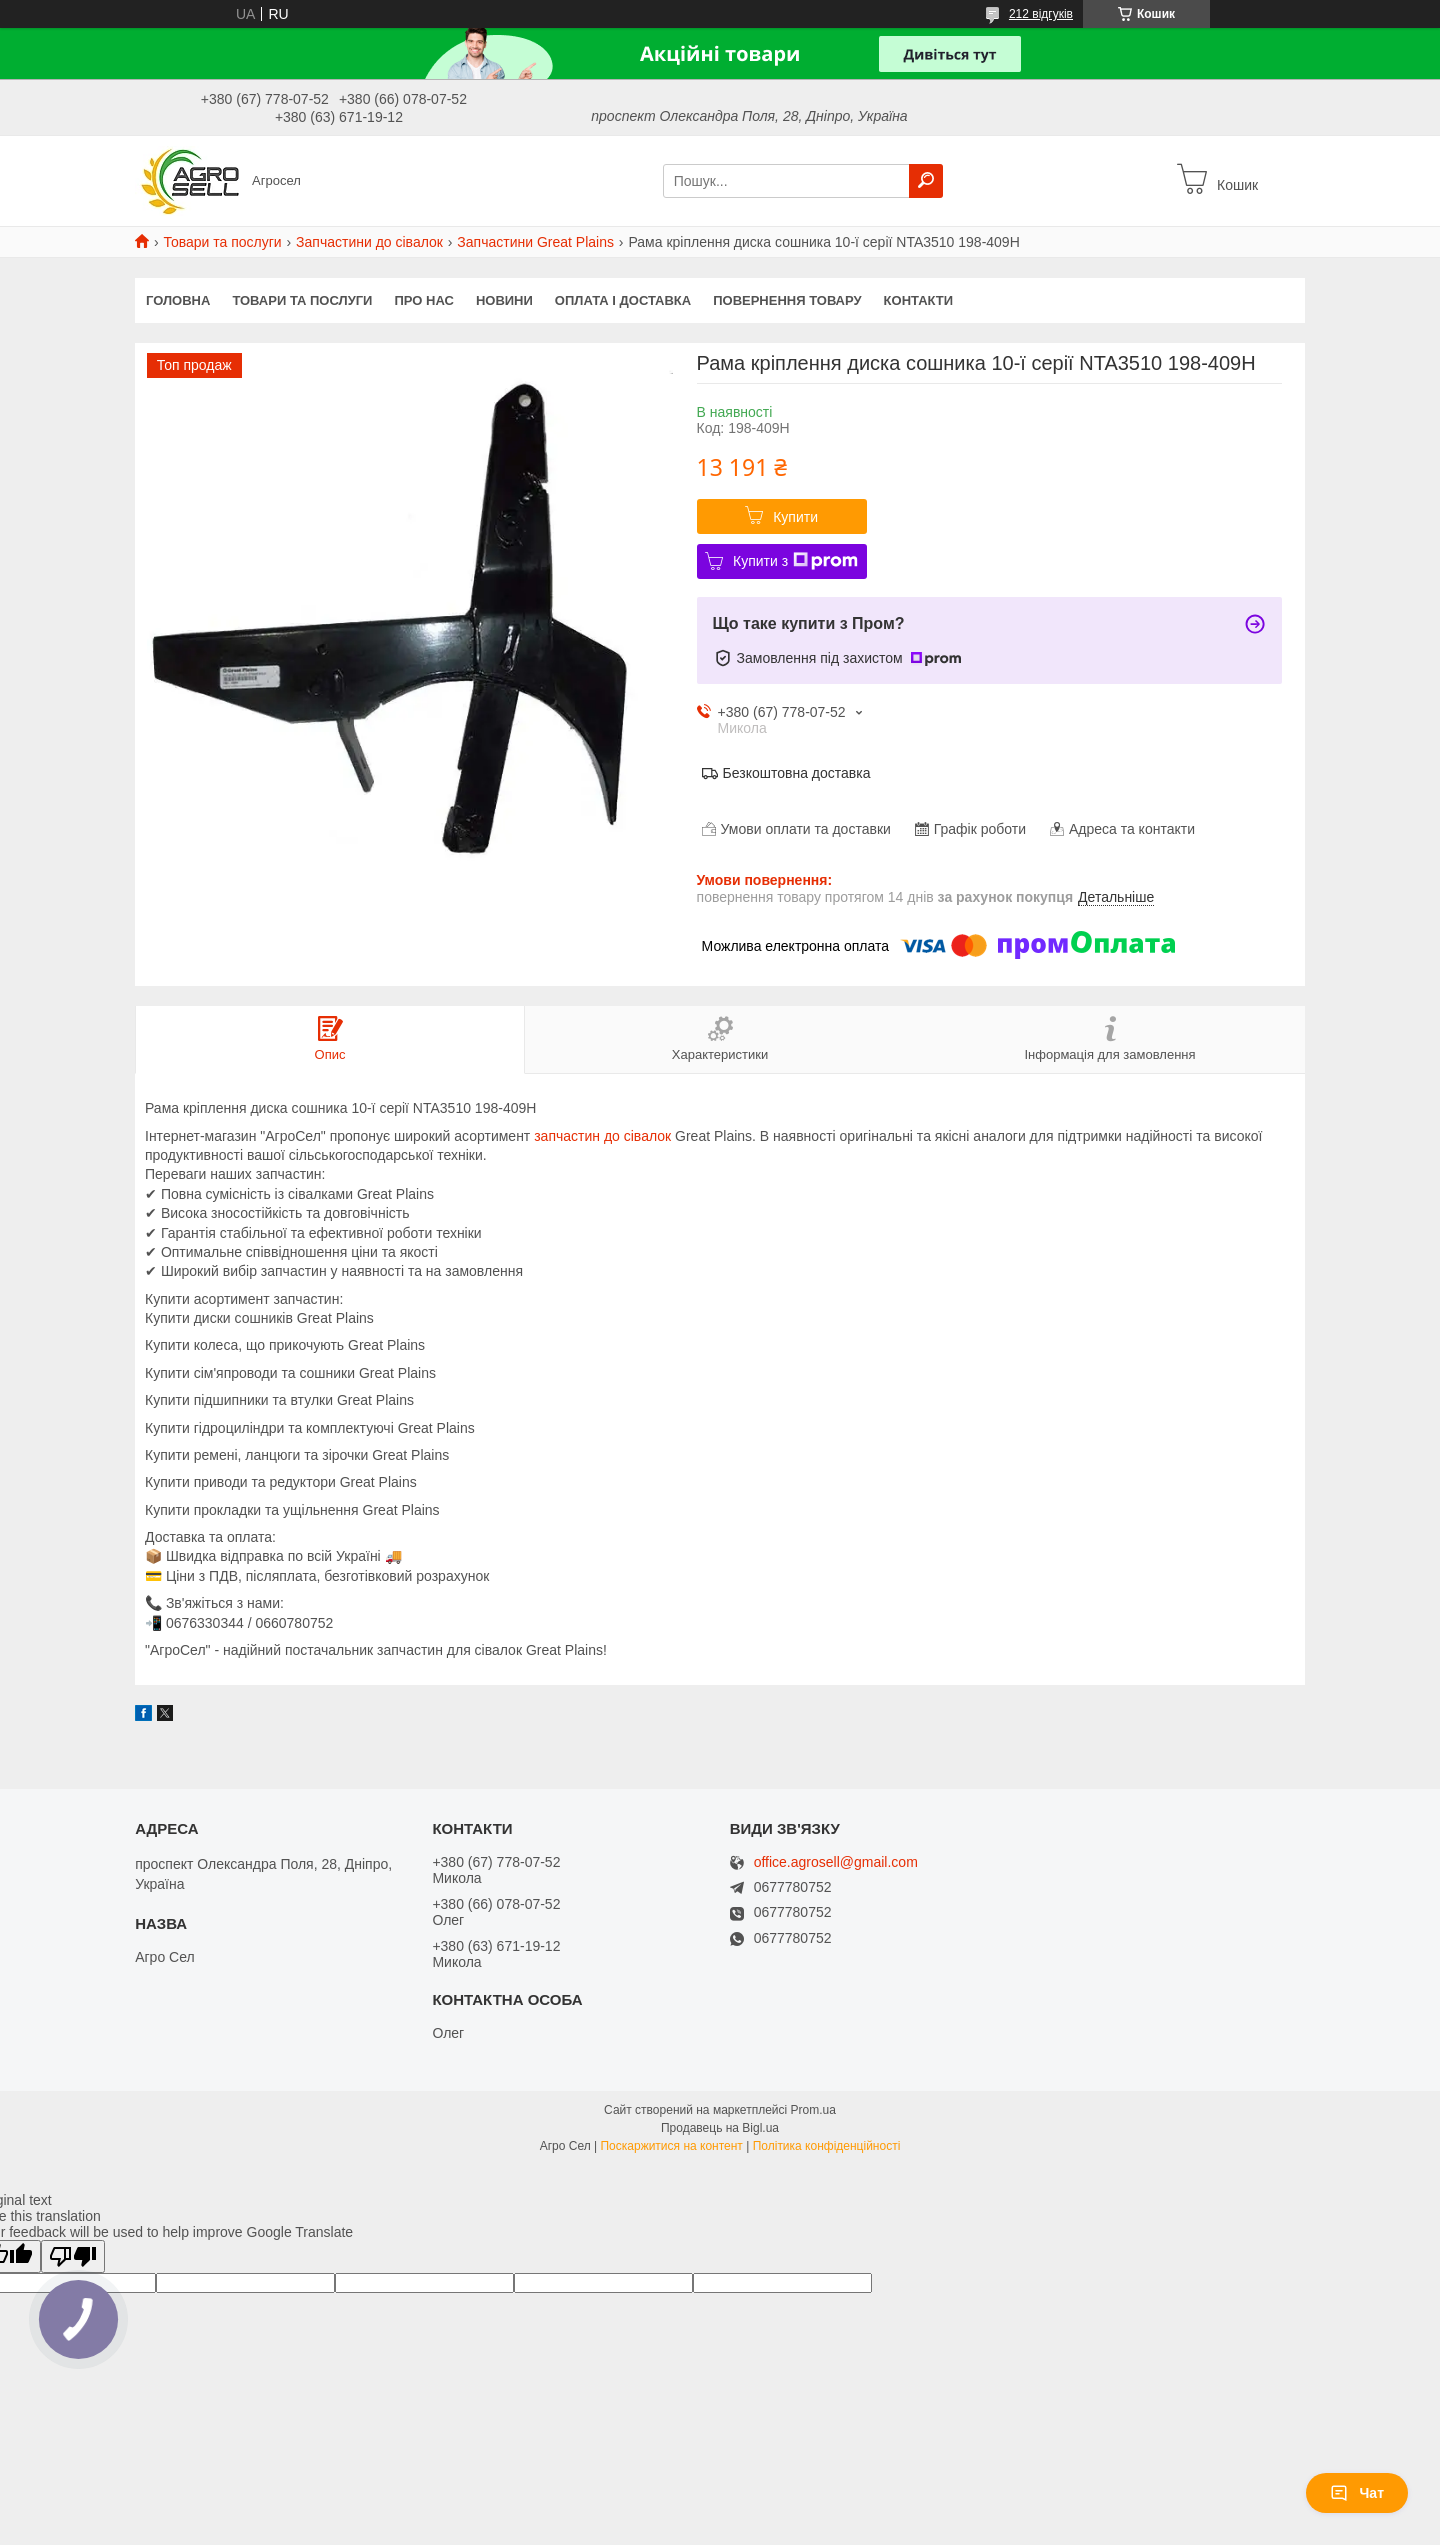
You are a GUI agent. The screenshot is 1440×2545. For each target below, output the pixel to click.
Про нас (423, 300)
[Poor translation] (73, 2256)
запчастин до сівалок (602, 1136)
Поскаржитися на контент (671, 2146)
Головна (178, 300)
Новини (504, 300)
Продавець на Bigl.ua (720, 2128)
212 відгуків (1041, 14)
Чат (1357, 2493)
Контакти (919, 300)
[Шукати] (926, 181)
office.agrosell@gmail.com (836, 1862)
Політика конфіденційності (827, 2146)
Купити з (795, 561)
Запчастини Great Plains (535, 242)
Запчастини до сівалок (369, 242)
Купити (795, 517)
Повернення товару (787, 300)
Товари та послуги (222, 242)
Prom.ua (813, 2110)
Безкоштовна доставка (797, 773)
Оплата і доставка (623, 300)
